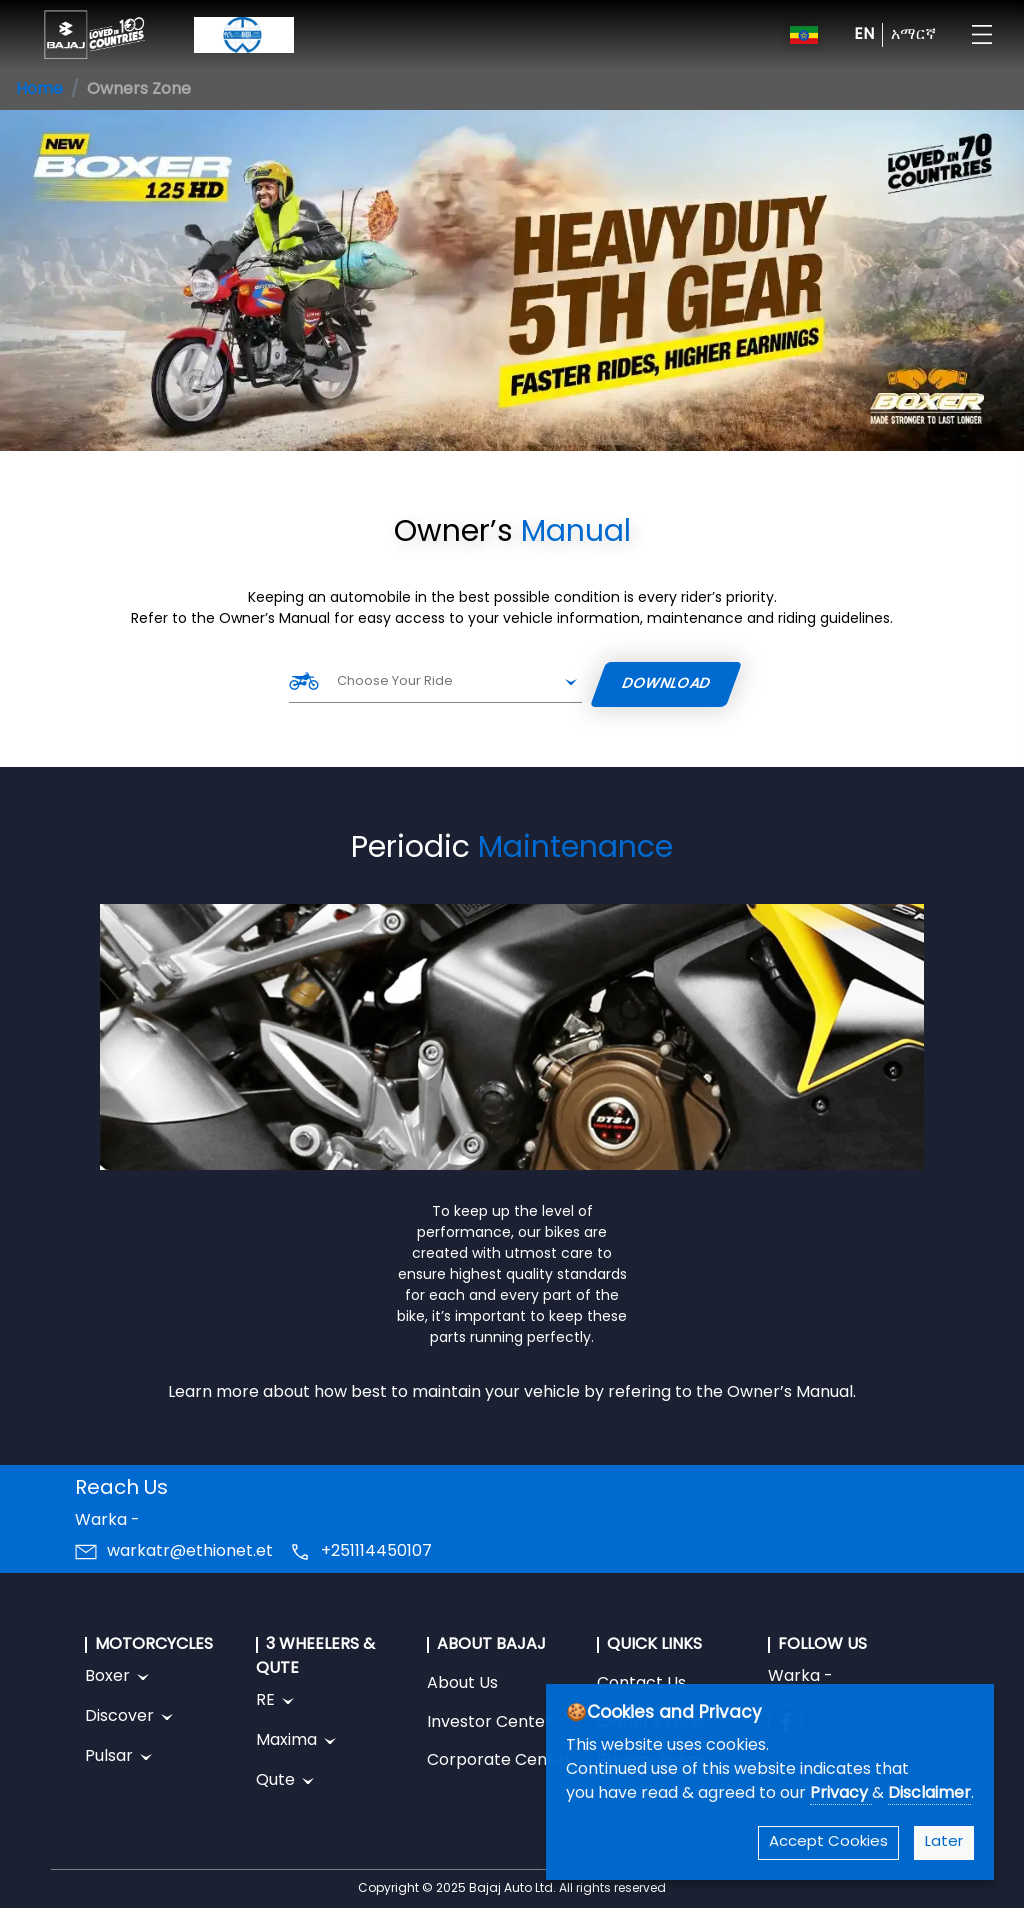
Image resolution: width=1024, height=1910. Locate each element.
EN (864, 35)
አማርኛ (913, 35)
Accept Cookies (828, 1842)
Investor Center (489, 1723)
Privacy (841, 1794)
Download (667, 684)
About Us (462, 1684)
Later (944, 1842)
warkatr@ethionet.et (190, 1552)
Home (39, 90)
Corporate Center (499, 1761)
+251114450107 (376, 1552)
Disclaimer (929, 1794)
